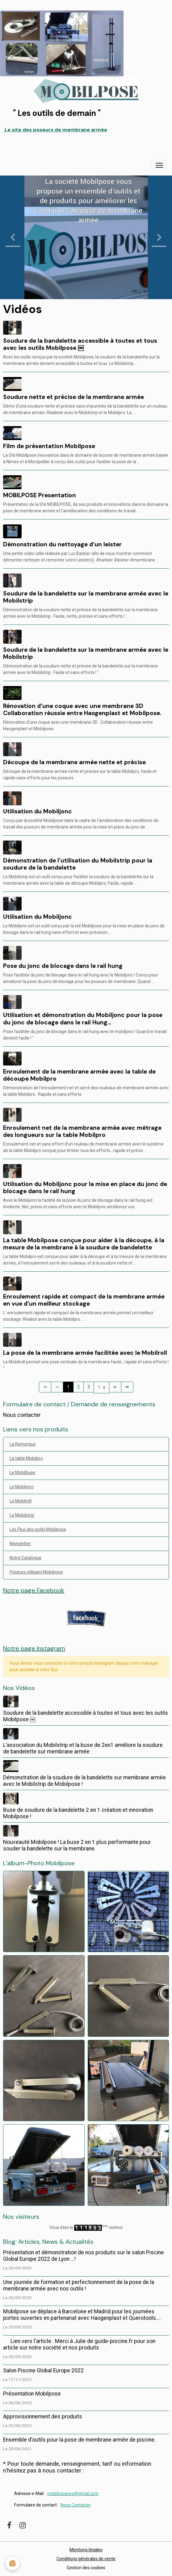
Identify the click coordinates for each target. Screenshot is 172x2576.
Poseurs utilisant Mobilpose (36, 1572)
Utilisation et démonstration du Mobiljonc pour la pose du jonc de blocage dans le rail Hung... (82, 1018)
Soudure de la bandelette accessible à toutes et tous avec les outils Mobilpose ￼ (80, 344)
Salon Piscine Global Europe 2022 (43, 2370)
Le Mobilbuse (22, 1472)
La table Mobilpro (26, 1458)
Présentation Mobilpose (32, 2394)
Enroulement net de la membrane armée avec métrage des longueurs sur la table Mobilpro (82, 1131)
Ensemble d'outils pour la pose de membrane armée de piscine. (79, 2440)
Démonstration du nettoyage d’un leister (62, 544)
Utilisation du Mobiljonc (37, 811)
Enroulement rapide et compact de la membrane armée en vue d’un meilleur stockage (84, 1300)
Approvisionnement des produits (42, 2416)
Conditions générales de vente (86, 2558)
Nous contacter (22, 1415)
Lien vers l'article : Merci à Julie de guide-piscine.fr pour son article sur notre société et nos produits (79, 2344)
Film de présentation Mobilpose (49, 446)
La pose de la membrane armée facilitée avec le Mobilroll (85, 1353)
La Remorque (23, 1444)
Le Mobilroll (20, 1500)
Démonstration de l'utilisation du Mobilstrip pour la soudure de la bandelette (77, 864)
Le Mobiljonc (22, 1486)
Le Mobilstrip (22, 1515)
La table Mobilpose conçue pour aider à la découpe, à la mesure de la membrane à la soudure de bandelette (83, 1243)
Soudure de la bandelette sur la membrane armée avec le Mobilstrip (85, 597)
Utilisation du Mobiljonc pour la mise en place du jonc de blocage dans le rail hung (85, 1187)
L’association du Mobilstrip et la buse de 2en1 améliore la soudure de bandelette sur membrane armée (83, 1748)
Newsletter (20, 1543)
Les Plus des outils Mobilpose (38, 1529)
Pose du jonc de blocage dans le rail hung (63, 966)
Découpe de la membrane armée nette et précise (74, 762)
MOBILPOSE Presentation (39, 495)
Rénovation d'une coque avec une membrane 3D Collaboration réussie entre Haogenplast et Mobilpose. (82, 709)
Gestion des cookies (86, 2567)
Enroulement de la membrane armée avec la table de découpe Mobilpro (79, 1075)
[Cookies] (12, 2563)
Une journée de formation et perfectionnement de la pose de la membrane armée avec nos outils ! (78, 2285)
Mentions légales (86, 2549)
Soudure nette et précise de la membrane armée (73, 397)
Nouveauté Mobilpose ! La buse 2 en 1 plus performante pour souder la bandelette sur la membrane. (77, 1845)
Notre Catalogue (25, 1557)
